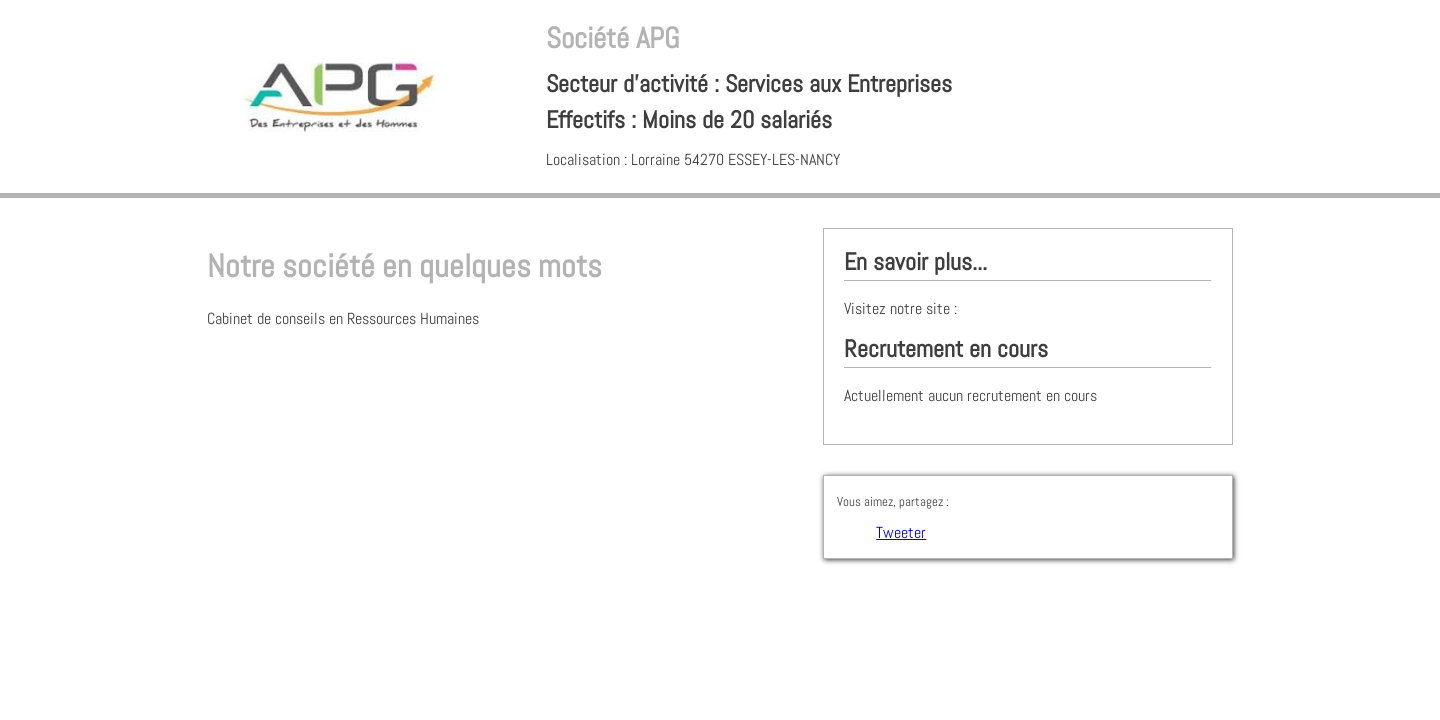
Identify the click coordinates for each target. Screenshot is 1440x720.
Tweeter (901, 532)
